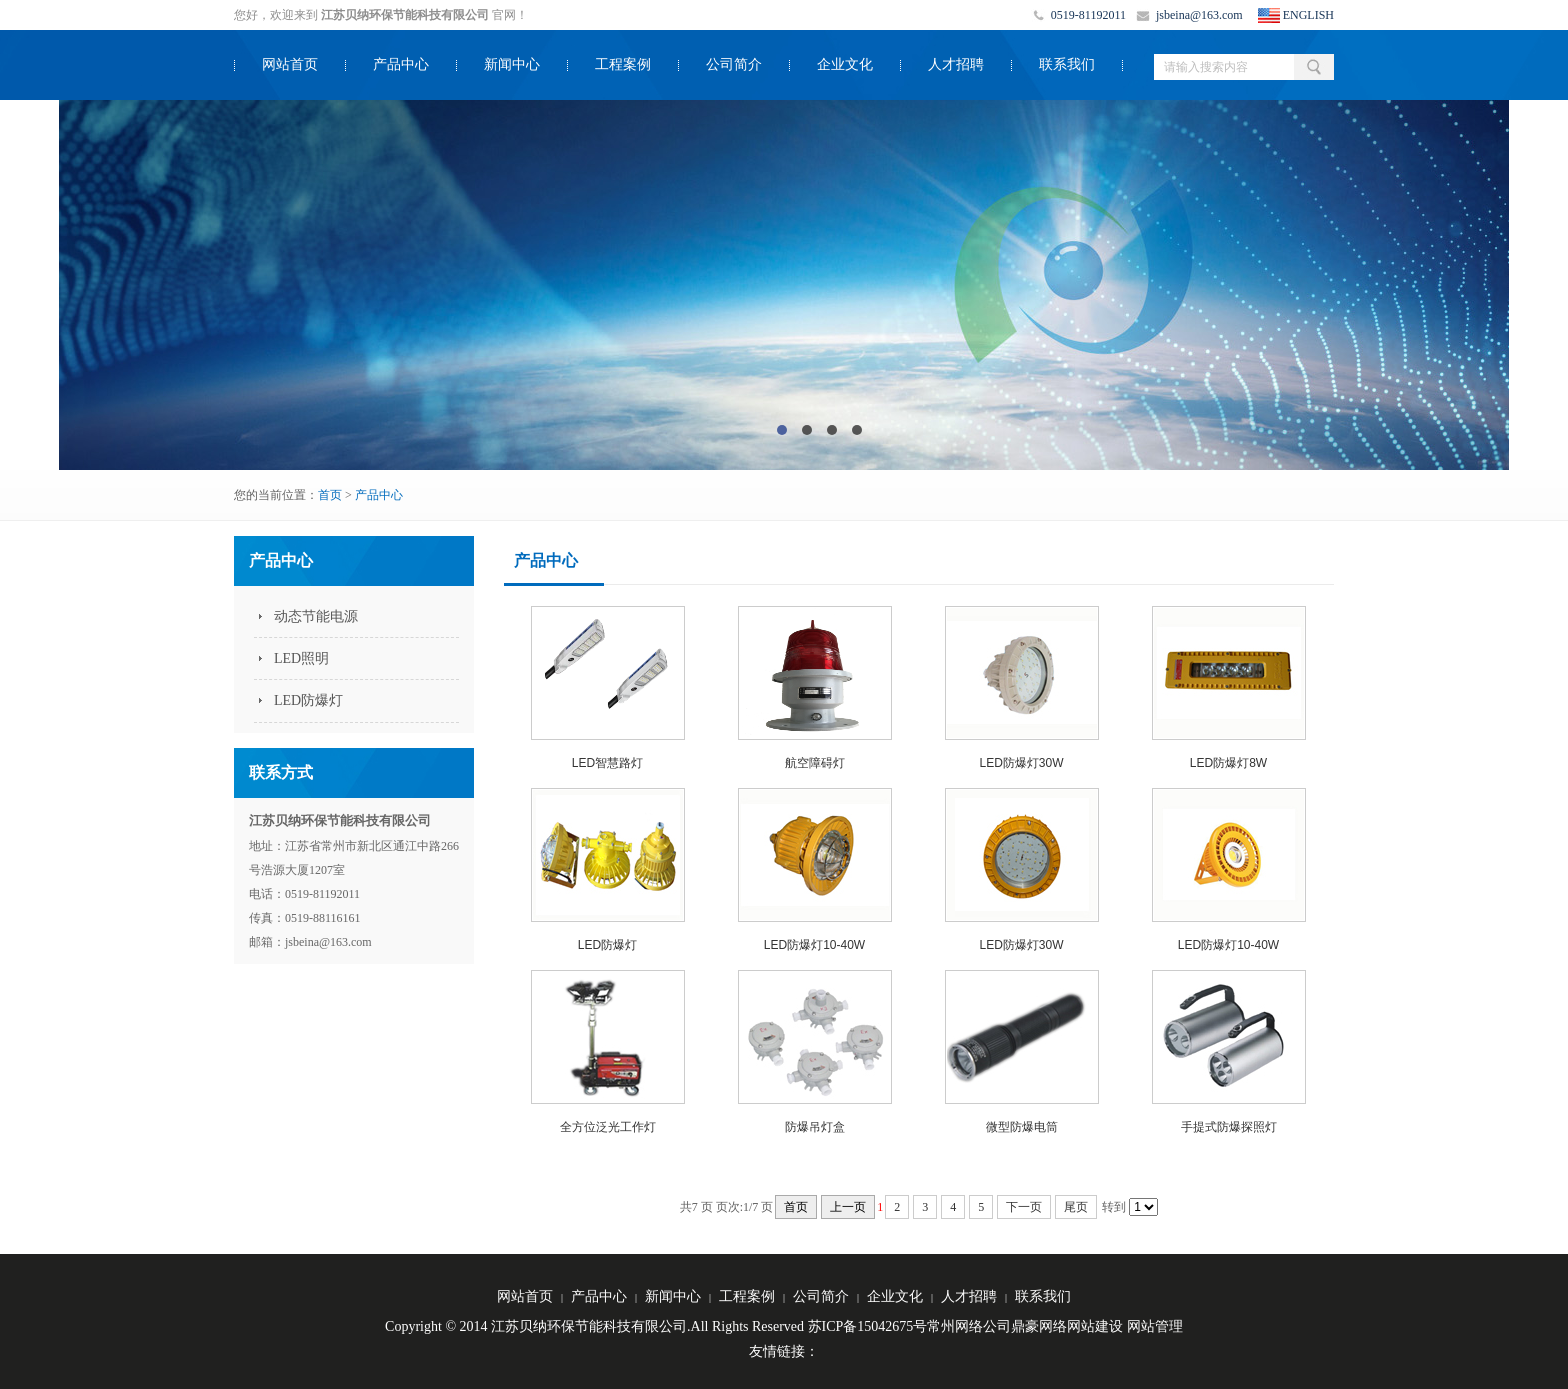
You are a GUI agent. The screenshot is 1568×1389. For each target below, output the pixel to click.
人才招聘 (956, 64)
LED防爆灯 (308, 700)
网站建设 (1095, 1326)
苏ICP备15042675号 (868, 1326)
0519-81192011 (1088, 15)
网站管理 (1155, 1326)
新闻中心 (512, 64)
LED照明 (301, 658)
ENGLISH (1308, 15)
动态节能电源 (316, 616)
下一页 (1024, 1207)
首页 (330, 495)
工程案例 (623, 64)
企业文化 (845, 64)
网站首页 (290, 64)
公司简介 (734, 64)
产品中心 (401, 64)
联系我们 (1067, 64)
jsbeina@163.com (1199, 15)
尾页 (1076, 1207)
